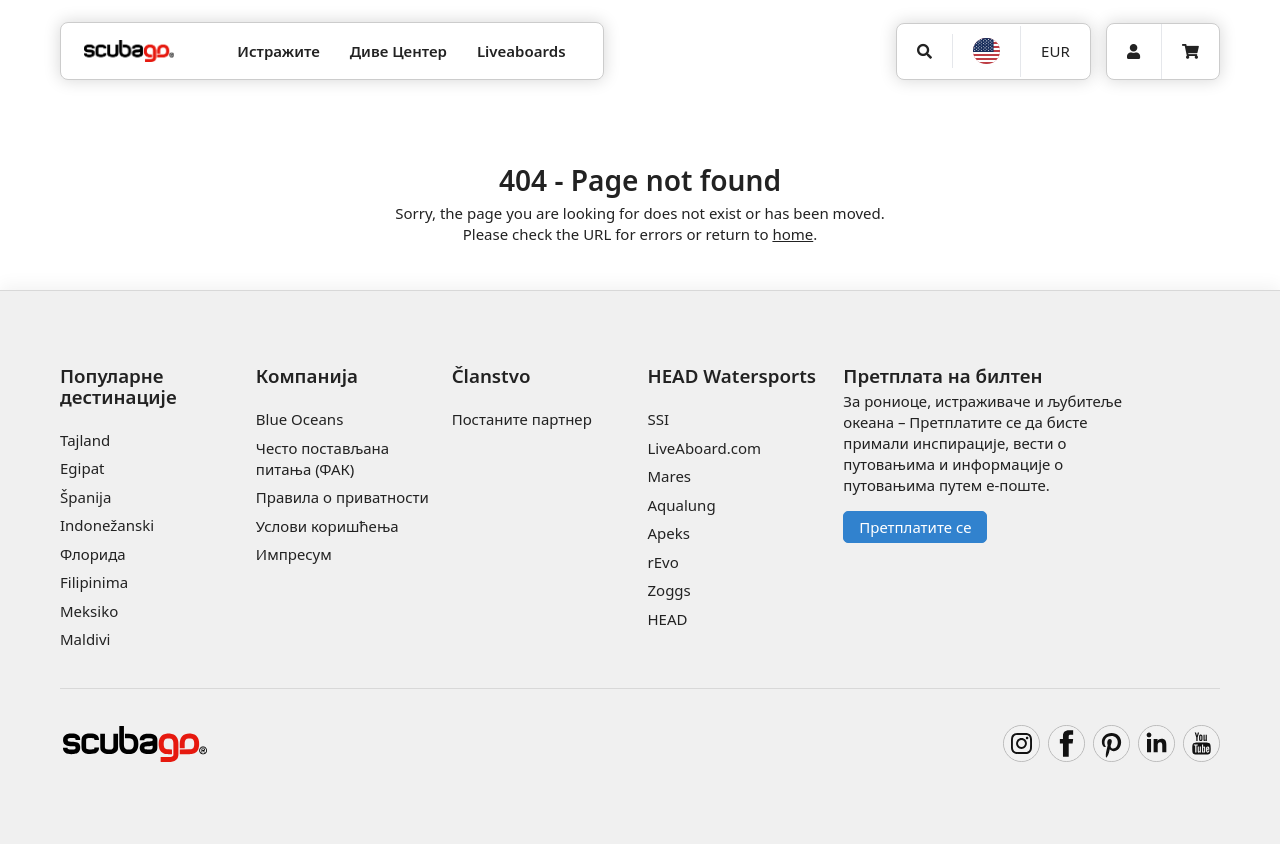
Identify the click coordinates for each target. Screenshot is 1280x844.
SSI (658, 419)
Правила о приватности (342, 497)
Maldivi (85, 639)
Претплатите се (915, 527)
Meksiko (89, 611)
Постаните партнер (522, 419)
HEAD (667, 619)
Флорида (93, 554)
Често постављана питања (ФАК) (322, 458)
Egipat (82, 468)
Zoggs (668, 590)
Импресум (294, 554)
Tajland (85, 440)
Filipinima (94, 582)
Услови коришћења (327, 526)
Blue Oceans (300, 419)
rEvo (662, 562)
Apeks (668, 533)
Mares (669, 476)
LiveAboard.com (704, 448)
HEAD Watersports (731, 375)
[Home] (129, 51)
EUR (1055, 51)
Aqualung (681, 505)
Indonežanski (107, 525)
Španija (85, 497)
